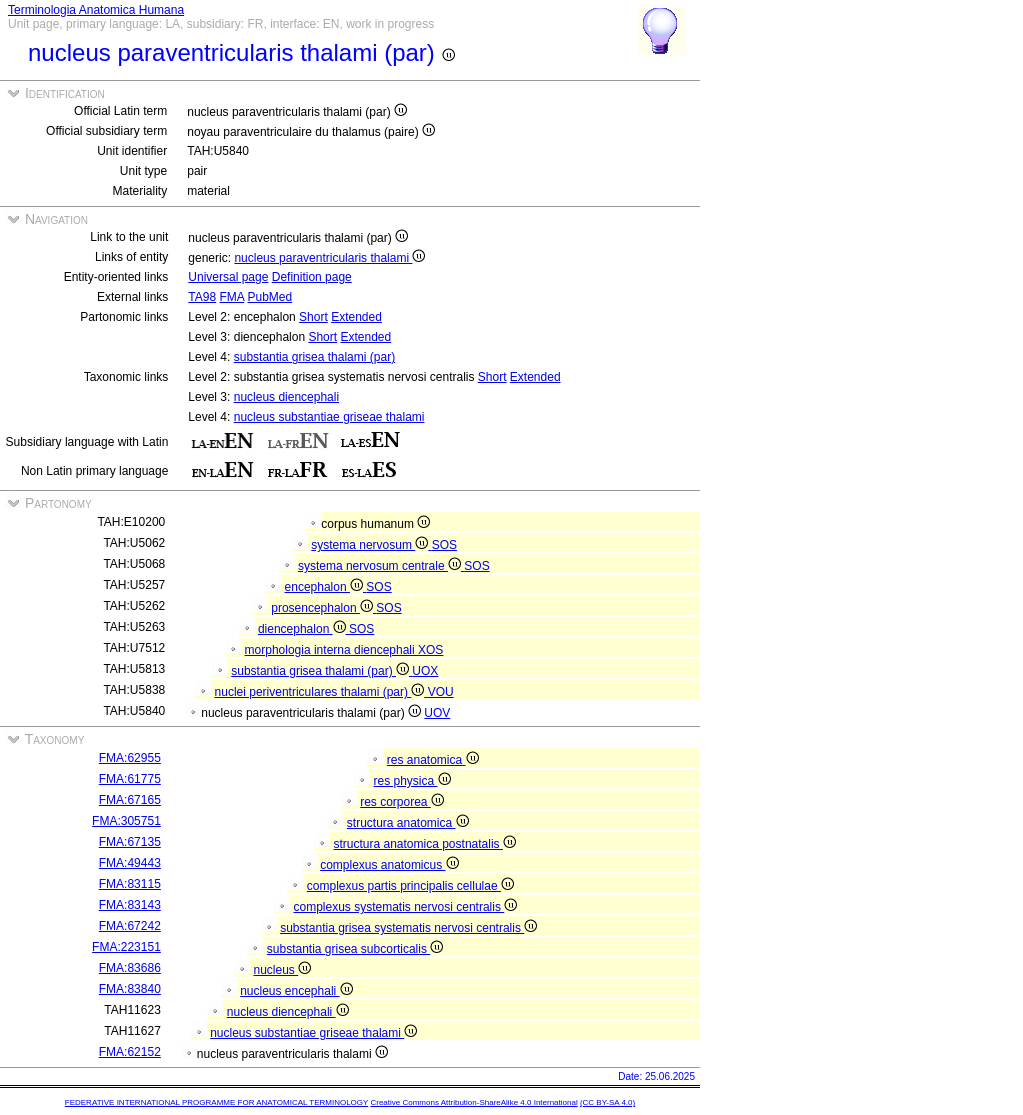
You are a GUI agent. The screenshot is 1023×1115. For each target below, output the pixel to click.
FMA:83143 (130, 905)
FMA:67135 (130, 842)
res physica (411, 781)
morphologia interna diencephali (331, 650)
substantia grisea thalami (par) (314, 357)
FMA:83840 (130, 989)
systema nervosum (371, 545)
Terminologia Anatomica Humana (96, 10)
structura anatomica (408, 823)
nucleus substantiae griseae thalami (329, 417)
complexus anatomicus (389, 865)
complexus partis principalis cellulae (410, 886)
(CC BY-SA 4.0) (607, 1102)
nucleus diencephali (286, 397)
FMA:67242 (130, 926)
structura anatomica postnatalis (424, 844)
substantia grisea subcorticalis (355, 949)
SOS (444, 545)
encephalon (326, 587)
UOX (425, 671)
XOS (430, 650)
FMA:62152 (130, 1052)
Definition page (312, 277)
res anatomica (433, 760)
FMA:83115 (130, 884)
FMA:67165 (130, 800)
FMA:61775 (130, 779)
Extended (356, 317)
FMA (231, 297)
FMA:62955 (130, 758)
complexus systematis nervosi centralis (405, 907)
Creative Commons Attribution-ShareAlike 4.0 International (473, 1102)
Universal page (228, 277)
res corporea (402, 802)
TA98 (202, 297)
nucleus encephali (296, 991)
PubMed (270, 297)
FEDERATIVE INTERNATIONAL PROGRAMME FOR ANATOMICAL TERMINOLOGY (216, 1102)
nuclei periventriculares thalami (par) (321, 692)
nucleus (282, 970)
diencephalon (303, 629)
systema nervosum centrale (381, 566)
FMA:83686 (130, 968)
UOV (437, 713)
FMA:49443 (130, 863)
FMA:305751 (126, 821)
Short (313, 317)
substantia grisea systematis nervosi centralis (408, 928)
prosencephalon (323, 608)
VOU (441, 692)
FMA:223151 (126, 947)
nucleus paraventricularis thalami (329, 258)
